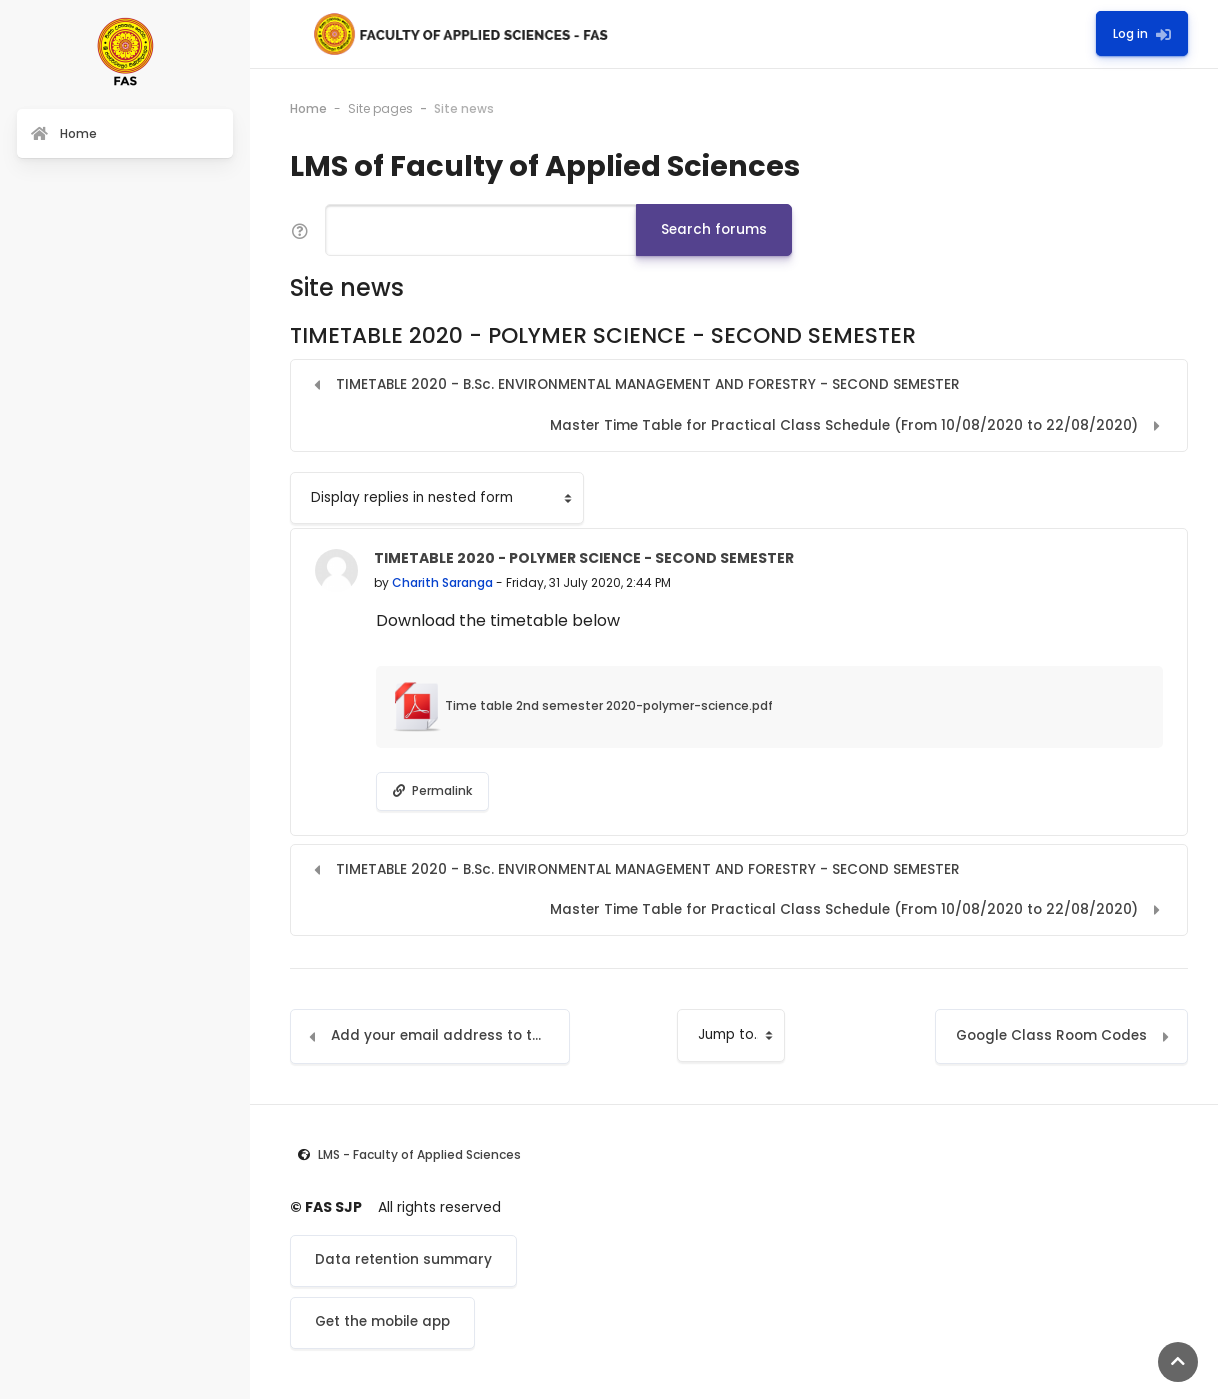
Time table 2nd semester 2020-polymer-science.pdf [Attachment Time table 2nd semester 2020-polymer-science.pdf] (582, 705)
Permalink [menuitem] (432, 790)
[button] (300, 231)
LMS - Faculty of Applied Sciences (419, 1154)
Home (308, 108)
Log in (1142, 33)
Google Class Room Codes (1051, 1035)
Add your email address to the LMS (450, 1035)
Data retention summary (403, 1259)
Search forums (714, 229)
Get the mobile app (382, 1321)
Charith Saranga (442, 582)
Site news (464, 108)
